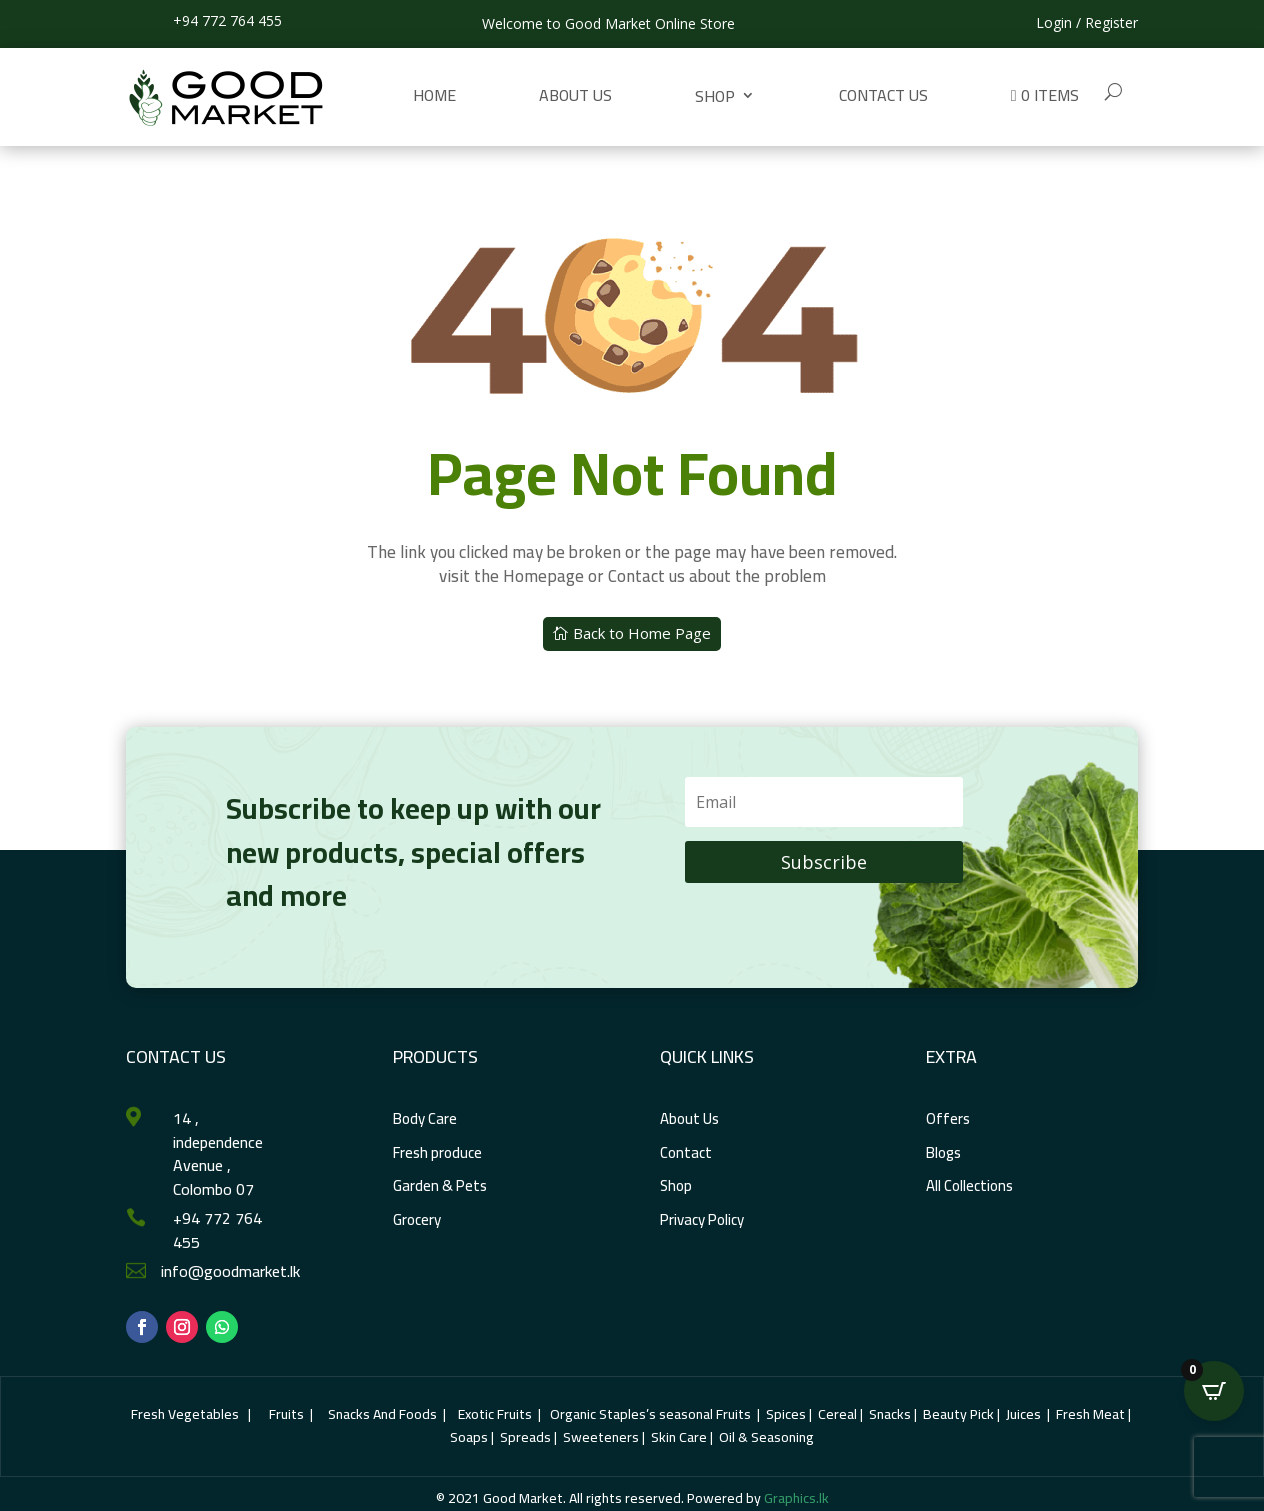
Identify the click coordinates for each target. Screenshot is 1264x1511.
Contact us (883, 95)
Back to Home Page (642, 633)
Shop (715, 96)
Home (434, 95)
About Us (575, 95)
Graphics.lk (796, 1498)
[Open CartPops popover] (1214, 1391)
